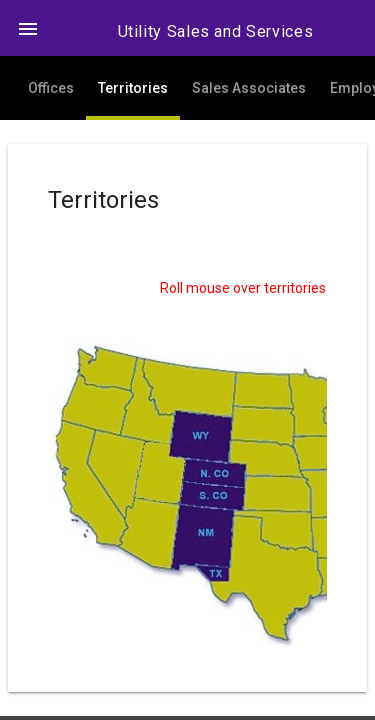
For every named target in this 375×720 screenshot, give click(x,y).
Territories (133, 88)
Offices (51, 88)
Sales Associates (249, 88)
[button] (28, 28)
